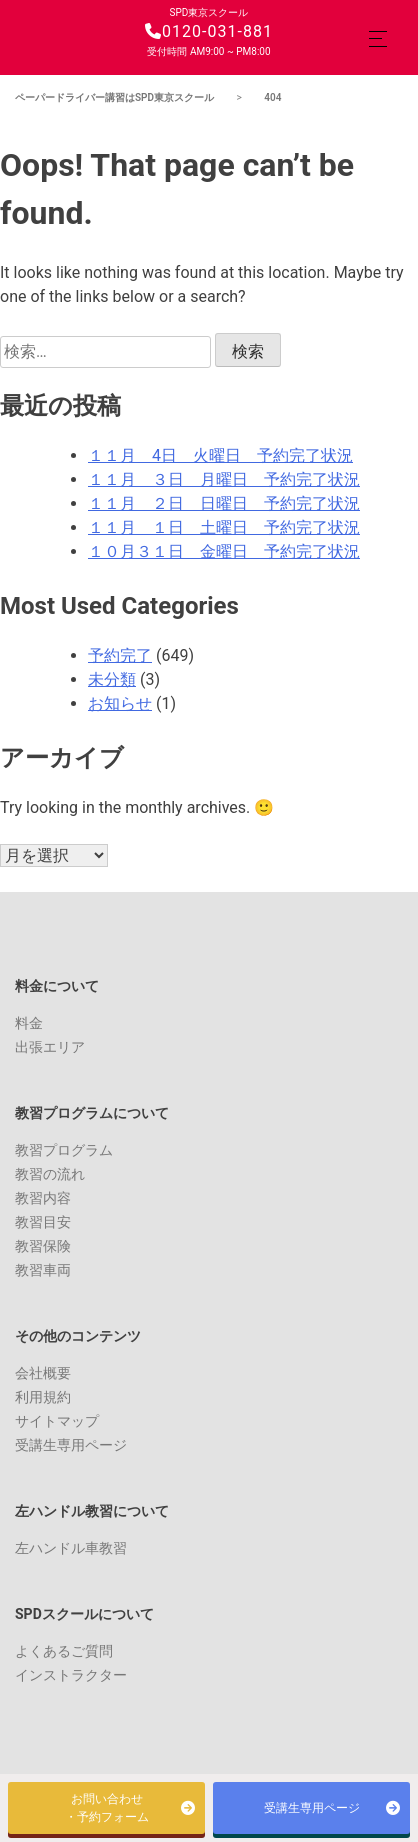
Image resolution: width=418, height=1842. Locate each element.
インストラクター (71, 1675)
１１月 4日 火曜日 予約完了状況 (220, 455)
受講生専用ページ (71, 1445)
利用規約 (43, 1397)
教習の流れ (50, 1174)
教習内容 (43, 1198)
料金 (29, 1023)
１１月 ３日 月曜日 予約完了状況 (224, 479)
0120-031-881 (209, 31)
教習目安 (43, 1222)
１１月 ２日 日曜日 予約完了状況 (224, 503)
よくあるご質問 (64, 1651)
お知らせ (120, 703)
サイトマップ (57, 1421)
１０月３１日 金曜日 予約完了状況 (224, 551)
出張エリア (50, 1047)
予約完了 (120, 655)
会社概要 (43, 1373)
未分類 (112, 679)
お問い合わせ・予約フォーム (107, 1808)
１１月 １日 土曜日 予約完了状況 (224, 527)
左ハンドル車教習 (71, 1548)
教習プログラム (64, 1150)
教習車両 (43, 1270)
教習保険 (43, 1246)
